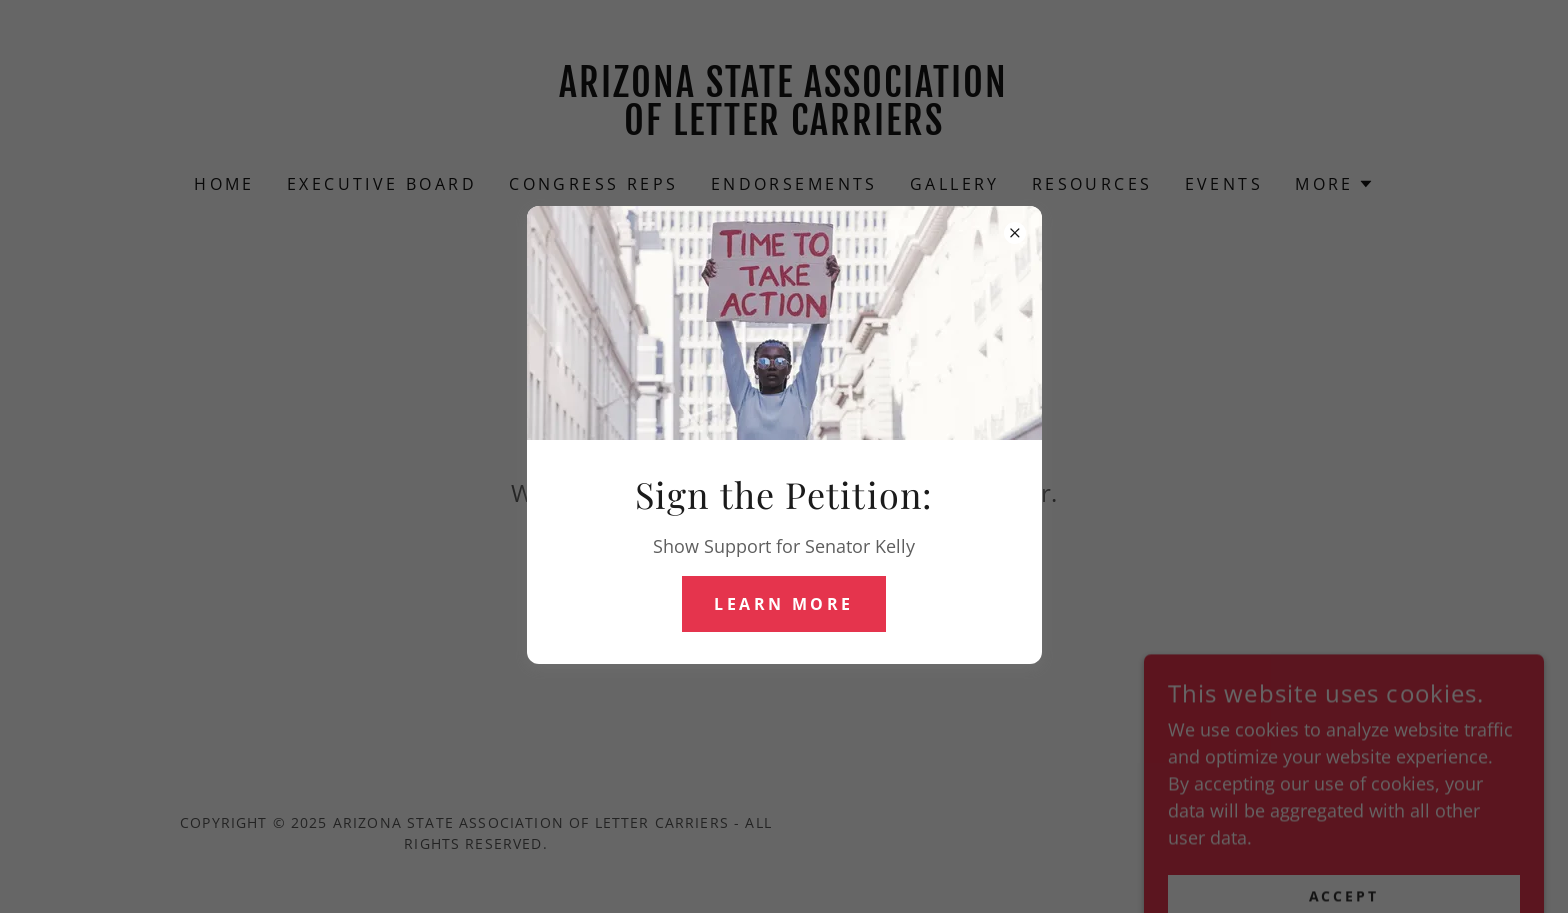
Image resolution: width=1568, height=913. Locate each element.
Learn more (783, 604)
